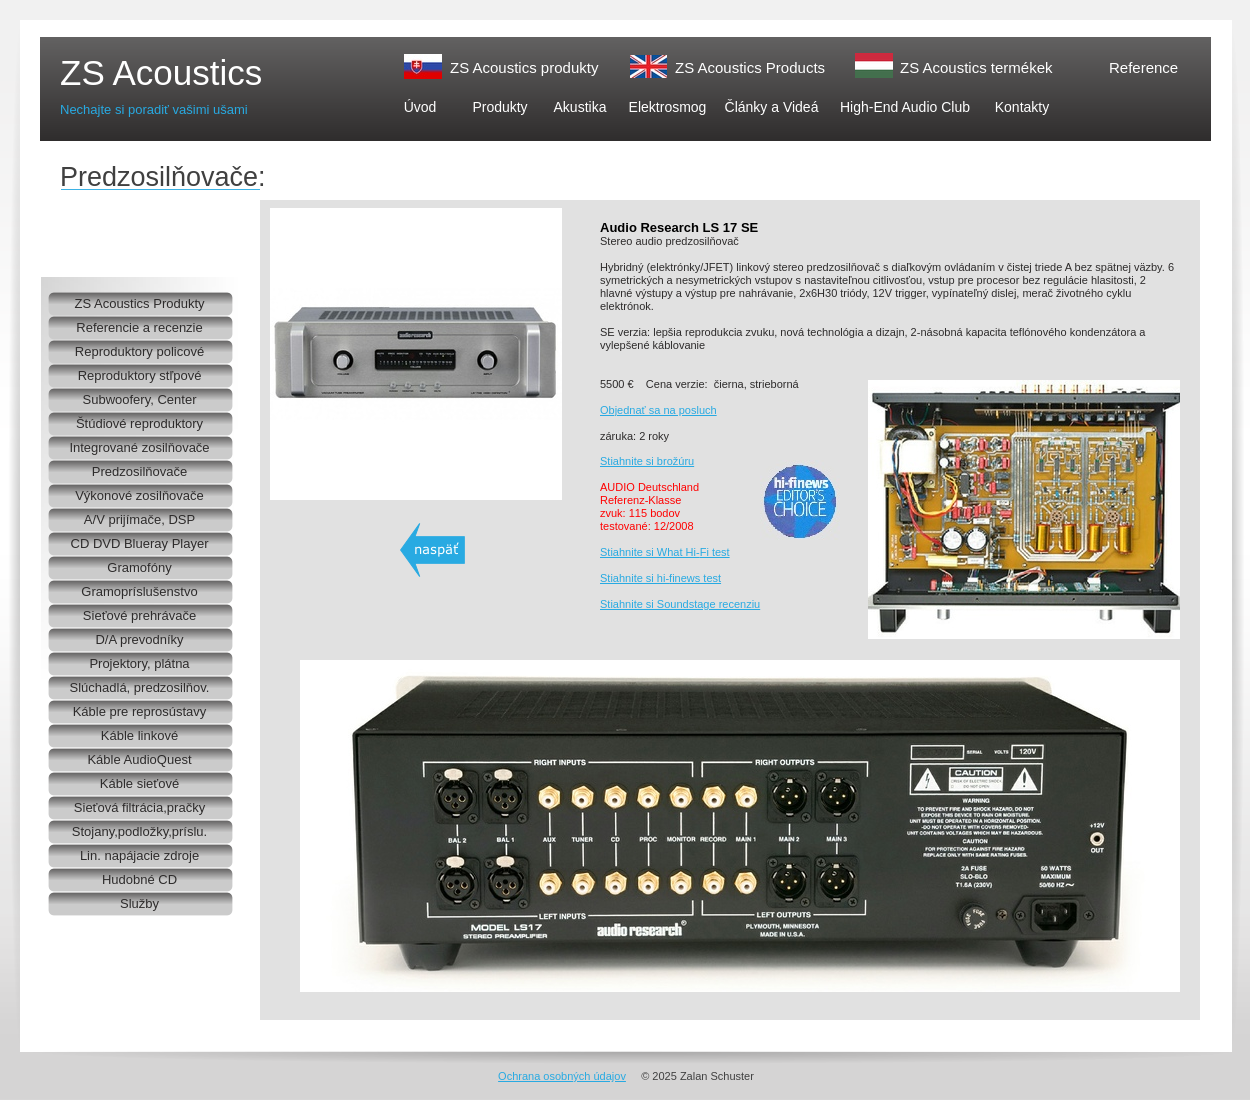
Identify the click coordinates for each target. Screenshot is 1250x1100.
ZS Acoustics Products (750, 67)
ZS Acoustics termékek (976, 67)
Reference (1143, 67)
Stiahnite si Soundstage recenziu (680, 604)
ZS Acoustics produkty (524, 67)
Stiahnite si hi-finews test (660, 578)
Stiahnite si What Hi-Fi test (665, 552)
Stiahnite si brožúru (647, 461)
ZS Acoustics (161, 72)
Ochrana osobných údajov (562, 1076)
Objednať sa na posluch (658, 410)
